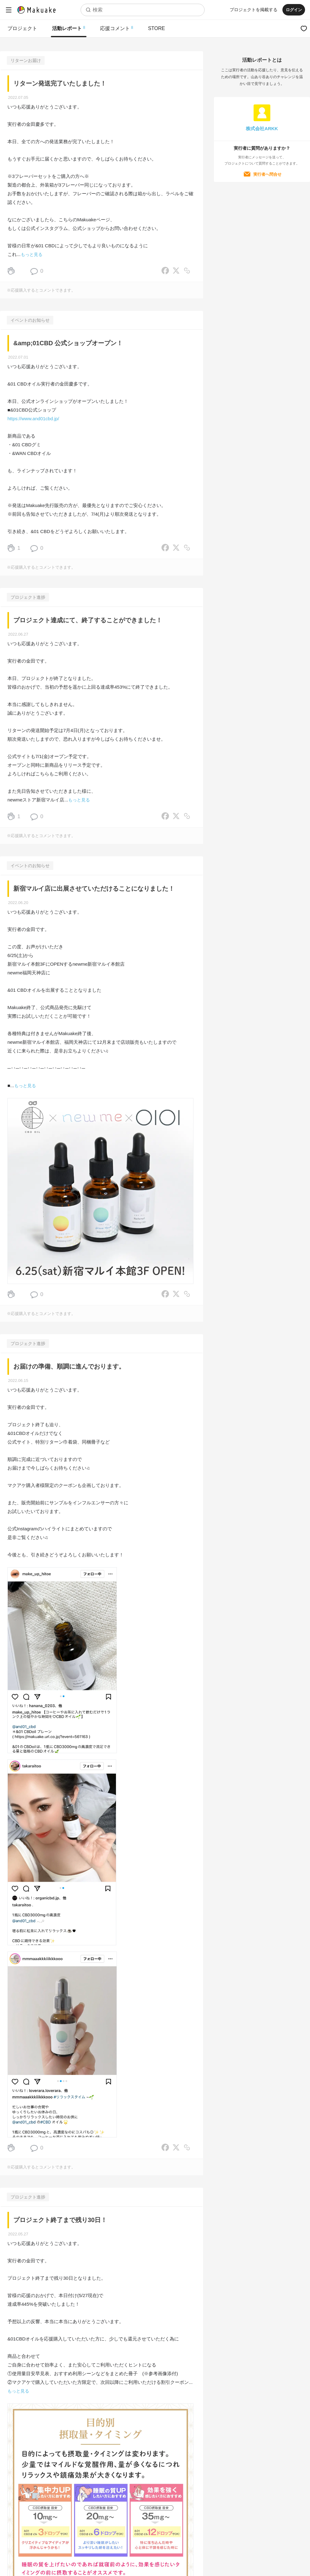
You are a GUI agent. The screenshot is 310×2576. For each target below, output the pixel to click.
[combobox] (142, 10)
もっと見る (31, 254)
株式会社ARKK (262, 128)
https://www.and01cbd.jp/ (33, 418)
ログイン (292, 9)
